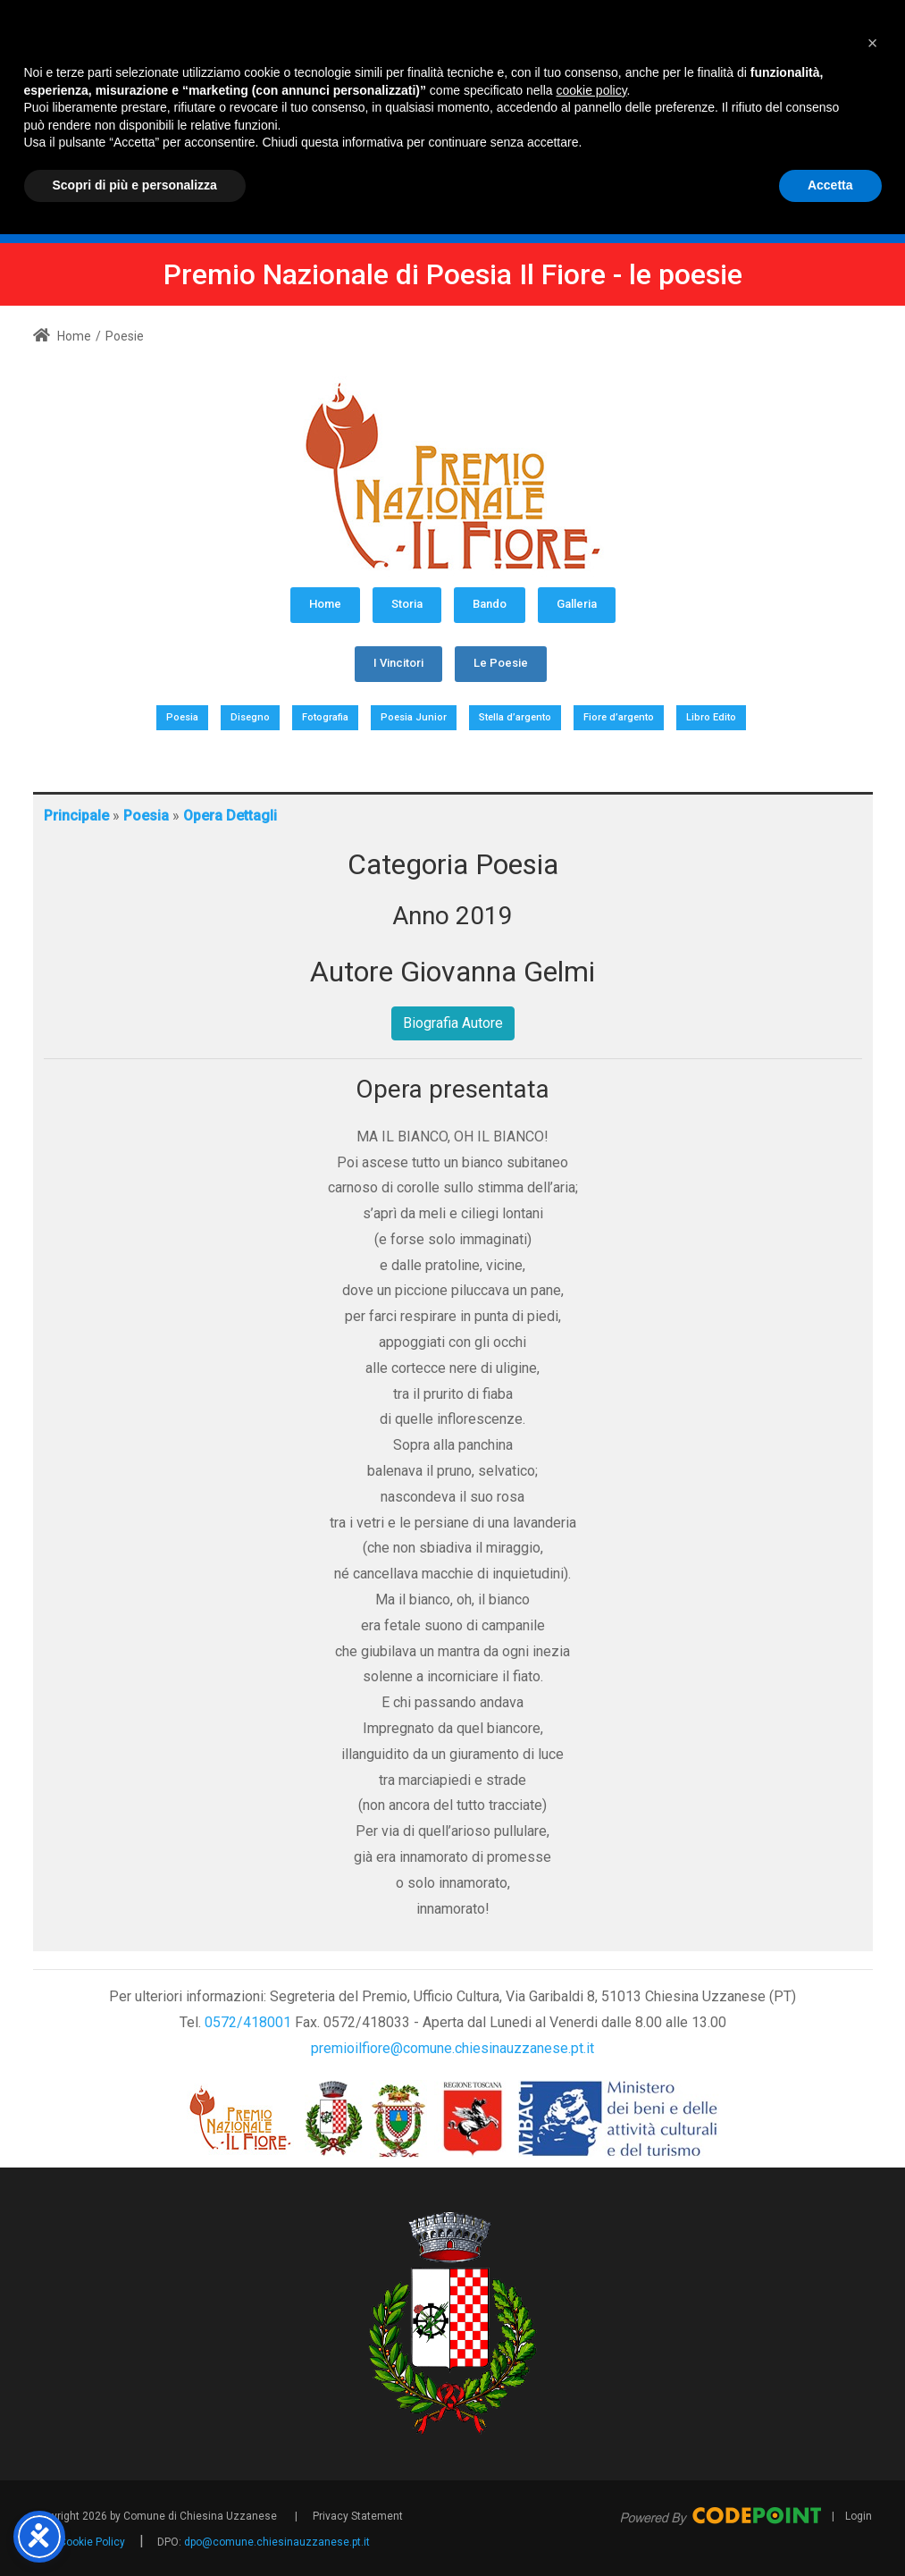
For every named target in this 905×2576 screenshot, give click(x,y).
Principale (76, 815)
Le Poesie (500, 662)
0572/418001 (248, 2022)
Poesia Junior (414, 717)
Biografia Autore (453, 1022)
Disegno (250, 717)
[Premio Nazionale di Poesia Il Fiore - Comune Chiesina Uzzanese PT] (567, 104)
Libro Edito (711, 717)
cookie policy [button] (591, 2432)
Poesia (182, 717)
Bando (490, 603)
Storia (407, 603)
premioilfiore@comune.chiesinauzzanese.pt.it (452, 2048)
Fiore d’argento (618, 717)
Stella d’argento (515, 717)
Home (62, 336)
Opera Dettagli (230, 815)
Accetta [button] (830, 2527)
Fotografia (325, 717)
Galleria (577, 603)
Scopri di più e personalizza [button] (135, 2527)
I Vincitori (398, 662)
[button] (873, 2384)
